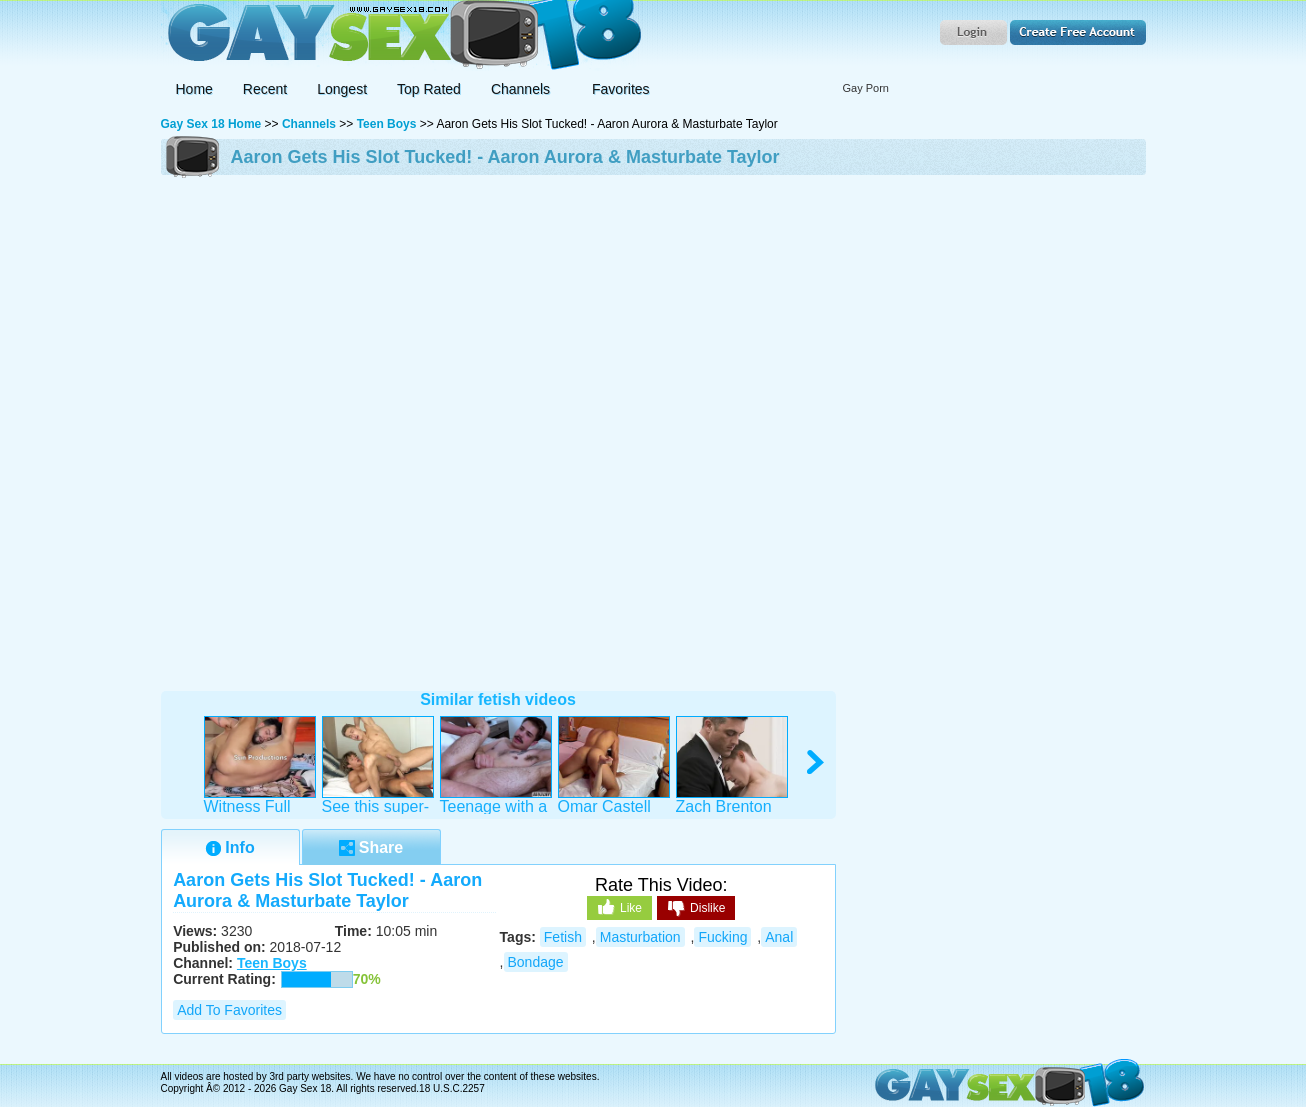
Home (194, 89)
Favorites (621, 89)
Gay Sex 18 (401, 35)
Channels (309, 124)
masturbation (640, 937)
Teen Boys (387, 124)
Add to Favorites (229, 1010)
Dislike (696, 909)
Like (619, 907)
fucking (722, 937)
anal (779, 937)
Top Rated (429, 89)
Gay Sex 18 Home (211, 124)
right (816, 762)
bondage (536, 962)
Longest (342, 89)
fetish (563, 937)
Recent (265, 89)
